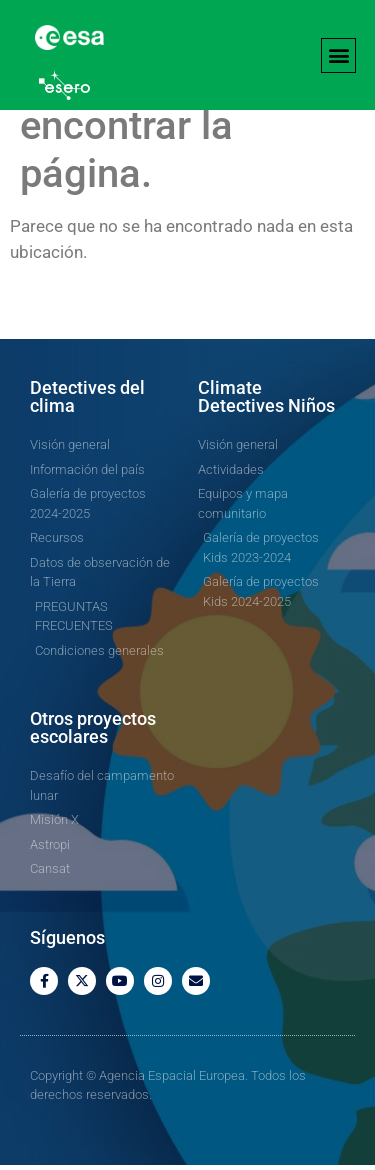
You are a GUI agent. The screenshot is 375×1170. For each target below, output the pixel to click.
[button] (338, 55)
